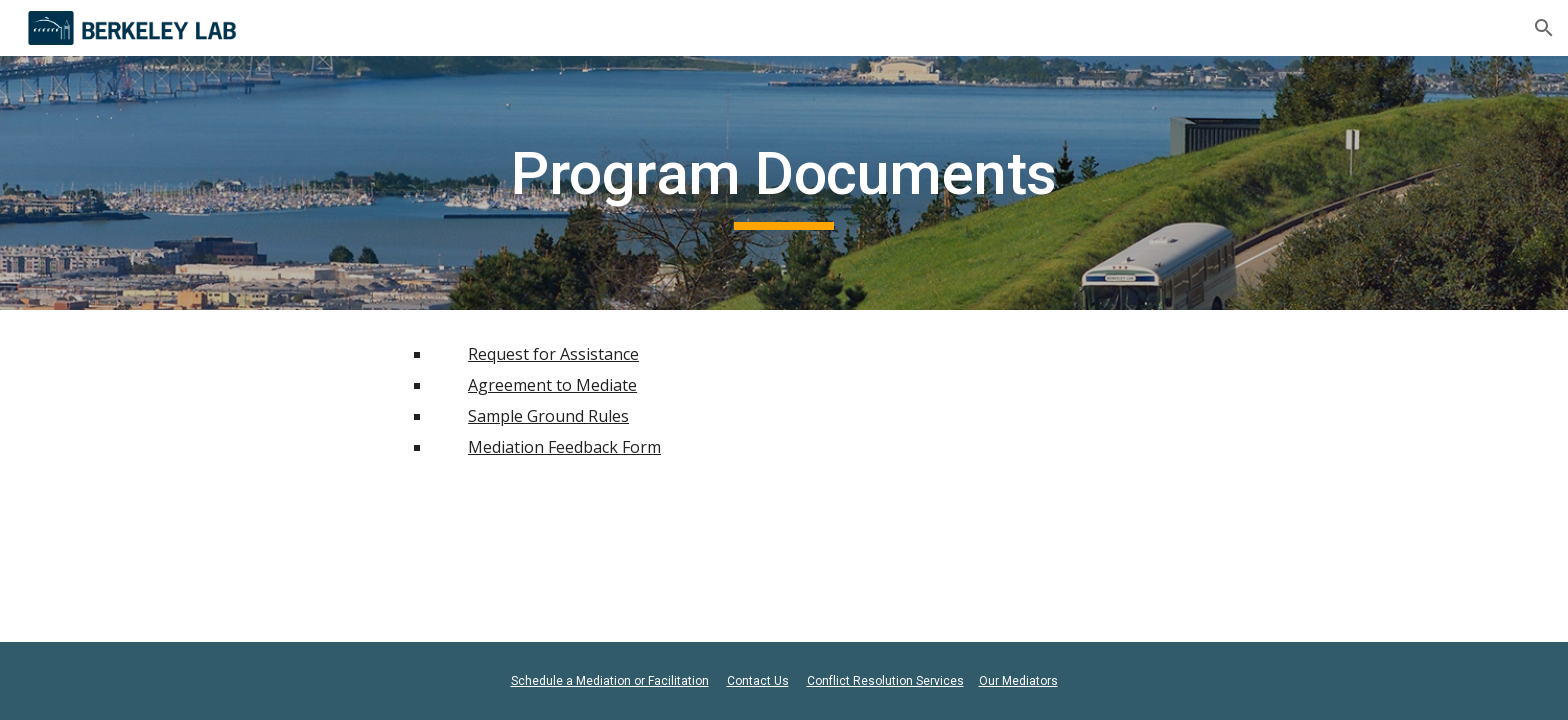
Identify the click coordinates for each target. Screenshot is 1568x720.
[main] (784, 183)
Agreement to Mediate (552, 385)
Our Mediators (1018, 681)
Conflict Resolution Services (885, 681)
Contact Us (758, 681)
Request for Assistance (553, 354)
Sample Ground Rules (548, 416)
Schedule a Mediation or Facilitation (610, 681)
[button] (1544, 28)
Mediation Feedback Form (564, 447)
